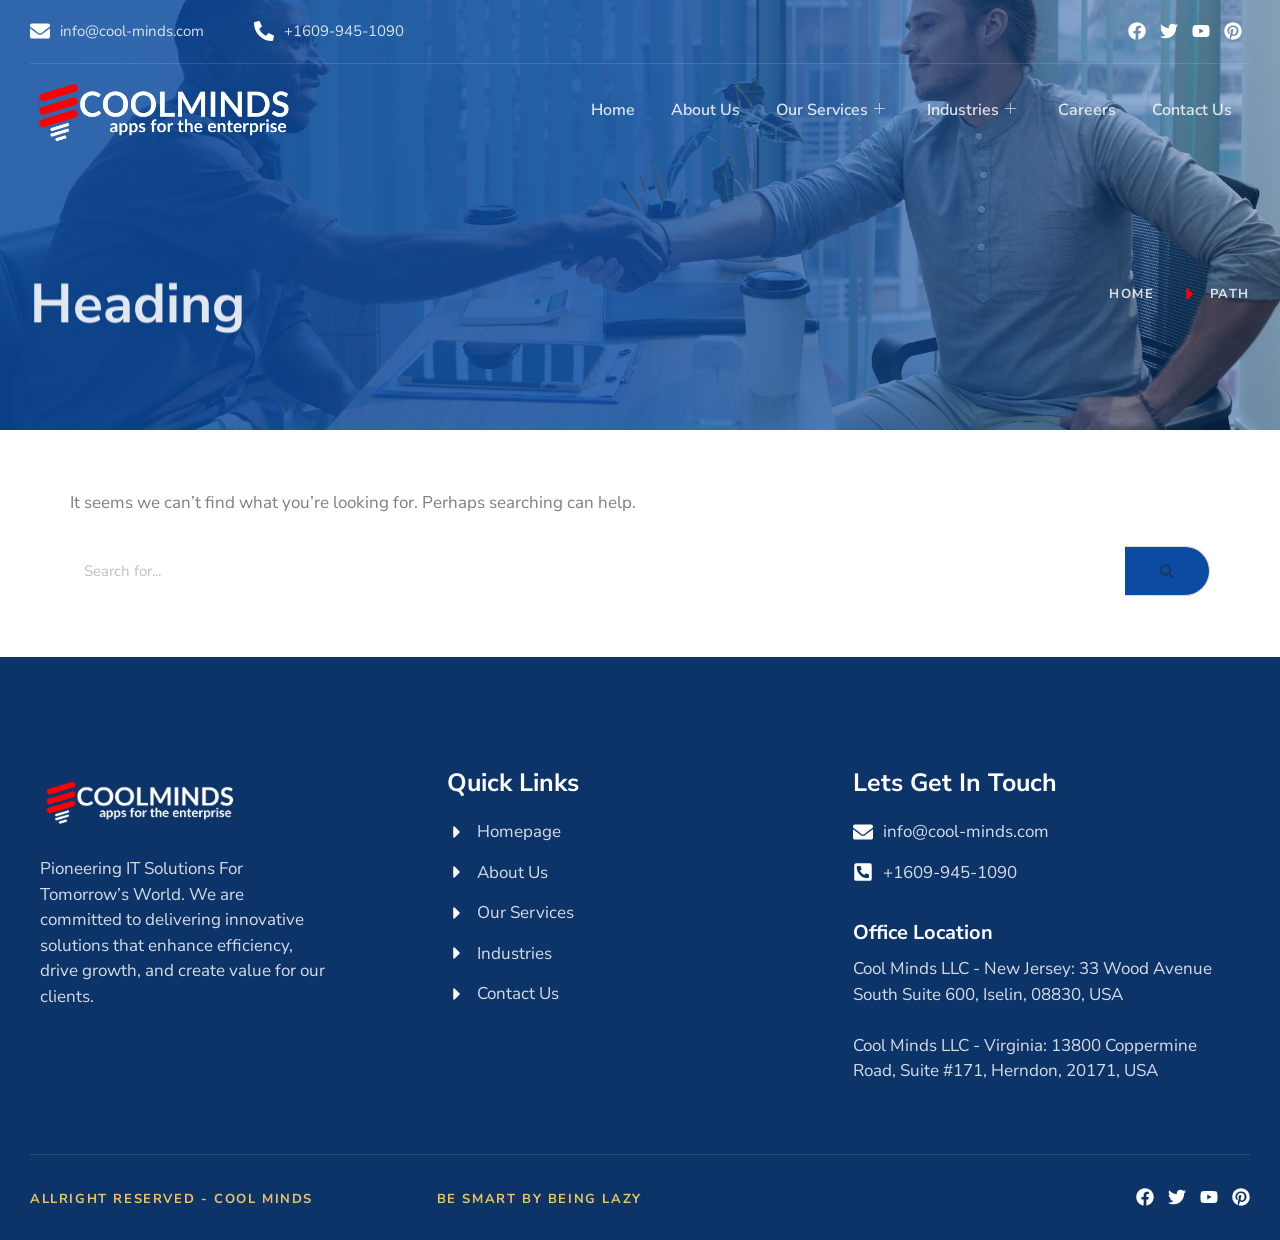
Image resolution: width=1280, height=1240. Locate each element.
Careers (1087, 110)
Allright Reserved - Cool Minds (171, 1199)
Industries (971, 110)
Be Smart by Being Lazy (539, 1199)
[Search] (597, 571)
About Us (705, 110)
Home (613, 110)
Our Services (830, 110)
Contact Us (1192, 110)
